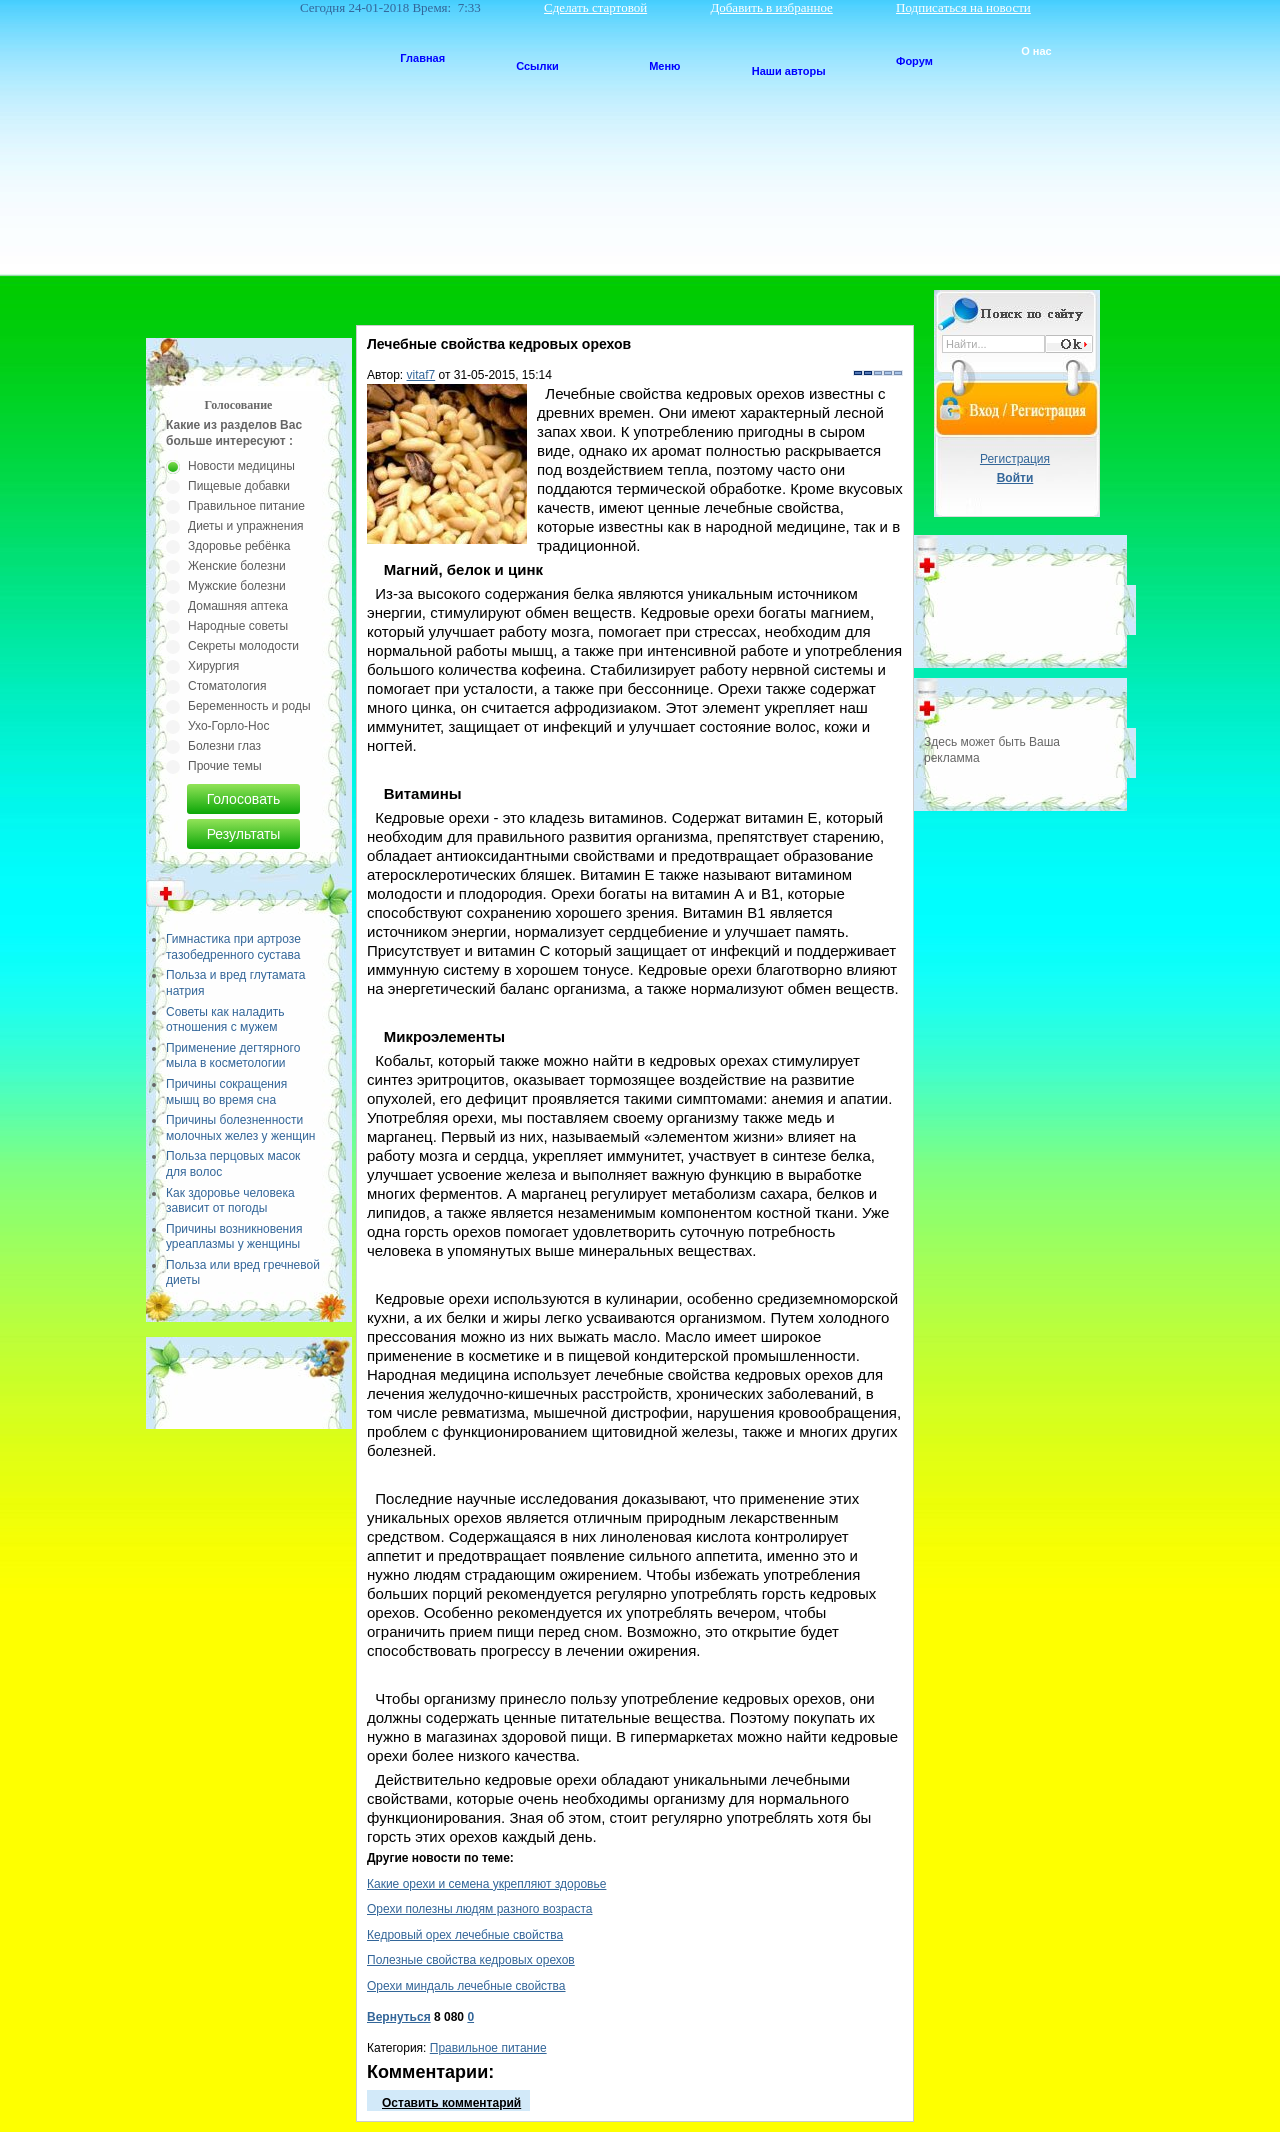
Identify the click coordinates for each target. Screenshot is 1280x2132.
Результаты (244, 834)
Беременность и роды (249, 706)
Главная (422, 58)
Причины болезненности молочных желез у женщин (240, 1128)
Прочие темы (225, 766)
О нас (1036, 51)
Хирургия (213, 666)
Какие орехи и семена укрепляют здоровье (486, 1884)
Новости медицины (241, 466)
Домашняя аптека (238, 606)
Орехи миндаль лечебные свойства (466, 1986)
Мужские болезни (237, 586)
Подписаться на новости (963, 7)
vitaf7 (421, 375)
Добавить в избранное (771, 7)
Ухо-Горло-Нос (228, 726)
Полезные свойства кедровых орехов (471, 1960)
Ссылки (537, 66)
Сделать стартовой (595, 7)
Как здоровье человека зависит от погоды (230, 1201)
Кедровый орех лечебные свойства (465, 1935)
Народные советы (238, 626)
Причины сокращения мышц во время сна (226, 1092)
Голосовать (244, 799)
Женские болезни (237, 566)
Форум (914, 61)
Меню (664, 66)
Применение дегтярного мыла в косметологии (233, 1056)
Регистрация (1015, 459)
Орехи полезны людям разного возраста (480, 1909)
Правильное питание (488, 2048)
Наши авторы (789, 71)
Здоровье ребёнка (239, 546)
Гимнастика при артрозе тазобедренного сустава (233, 947)
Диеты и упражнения (246, 526)
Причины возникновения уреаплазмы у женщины (234, 1237)
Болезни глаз (224, 746)
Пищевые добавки (239, 486)
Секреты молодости (243, 646)
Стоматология (227, 686)
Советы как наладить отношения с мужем (225, 1020)
